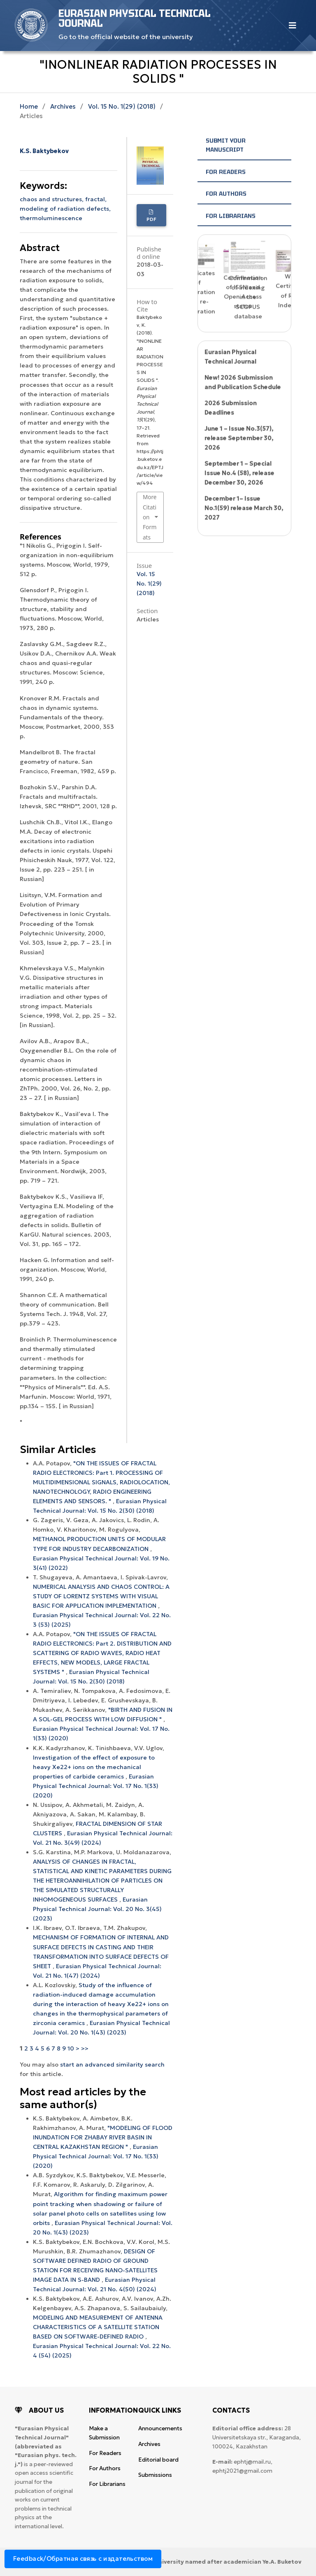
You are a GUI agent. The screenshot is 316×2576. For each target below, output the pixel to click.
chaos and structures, (52, 199)
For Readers (226, 188)
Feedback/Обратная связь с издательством (83, 2558)
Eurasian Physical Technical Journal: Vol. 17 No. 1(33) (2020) (95, 1786)
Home (29, 106)
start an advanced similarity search (112, 2064)
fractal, (96, 199)
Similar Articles (58, 1449)
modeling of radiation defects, (65, 208)
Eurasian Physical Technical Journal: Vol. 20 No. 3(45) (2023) (97, 1909)
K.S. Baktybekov (44, 151)
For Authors (226, 210)
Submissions (155, 2474)
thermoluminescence (51, 218)
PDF (151, 219)
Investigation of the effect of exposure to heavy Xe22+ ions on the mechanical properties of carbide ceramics (94, 1767)
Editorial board (158, 2459)
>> (84, 2048)
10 (70, 2048)
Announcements (160, 2428)
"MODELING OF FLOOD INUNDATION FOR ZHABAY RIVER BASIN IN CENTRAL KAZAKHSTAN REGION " (102, 2137)
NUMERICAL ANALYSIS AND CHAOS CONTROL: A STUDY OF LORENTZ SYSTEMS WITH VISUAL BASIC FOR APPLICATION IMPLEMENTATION (101, 1596)
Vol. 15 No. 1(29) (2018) (122, 106)
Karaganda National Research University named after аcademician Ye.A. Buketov (183, 2561)
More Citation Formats (150, 517)
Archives (63, 106)
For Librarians (231, 232)
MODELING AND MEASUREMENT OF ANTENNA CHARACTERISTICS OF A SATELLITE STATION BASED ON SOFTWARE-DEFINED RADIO (98, 2327)
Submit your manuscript (226, 161)
